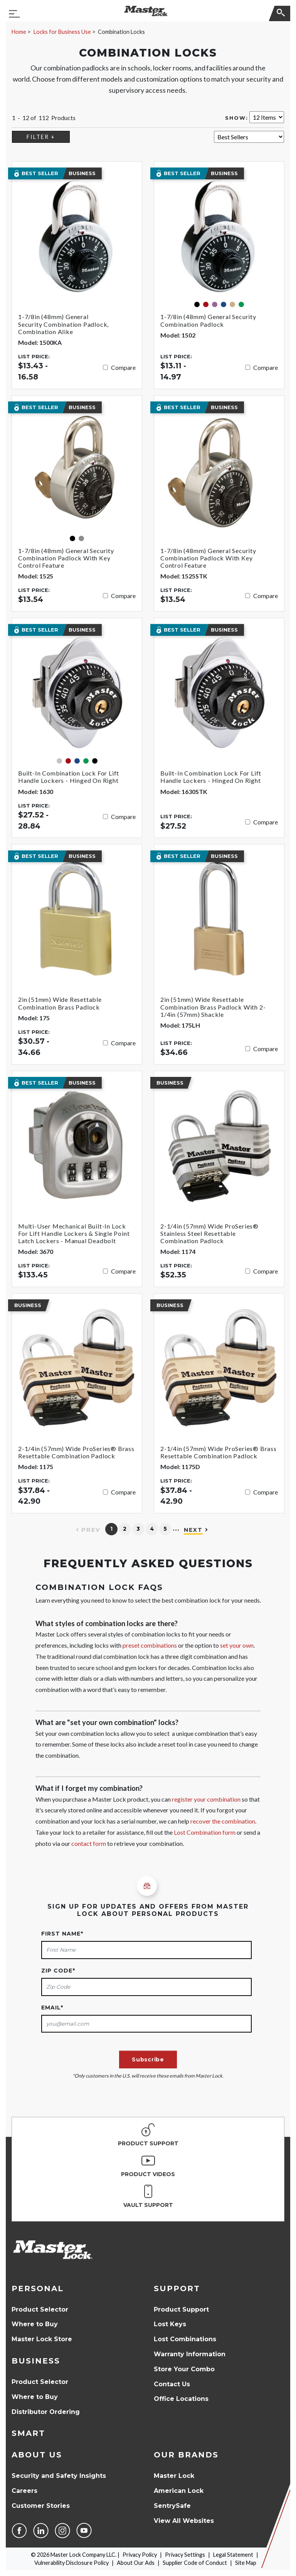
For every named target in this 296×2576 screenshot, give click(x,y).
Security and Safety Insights (59, 2475)
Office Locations (181, 2398)
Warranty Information (189, 2354)
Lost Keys (170, 2324)
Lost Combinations (185, 2339)
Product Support (181, 2309)
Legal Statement (233, 2554)
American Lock (179, 2490)
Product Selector (40, 2309)
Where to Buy (35, 2324)
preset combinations (150, 1645)
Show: (236, 118)
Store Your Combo (184, 2369)
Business (36, 2360)
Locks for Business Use (62, 31)
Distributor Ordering (46, 2412)
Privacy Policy (140, 2554)
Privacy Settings (185, 2554)
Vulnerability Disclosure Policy (71, 2562)
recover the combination (222, 1821)
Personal (38, 2288)
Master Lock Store (42, 2339)
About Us (37, 2454)
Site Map (245, 2562)
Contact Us (172, 2384)
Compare (123, 367)
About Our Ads (136, 2562)
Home (19, 31)
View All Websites (184, 2520)
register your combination (206, 1799)
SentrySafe (172, 2505)
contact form (88, 1843)
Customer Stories (41, 2505)
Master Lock (174, 2475)
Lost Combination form (204, 1832)
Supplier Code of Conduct (195, 2562)
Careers (24, 2490)
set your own (237, 1645)
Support (177, 2288)
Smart (28, 2433)
